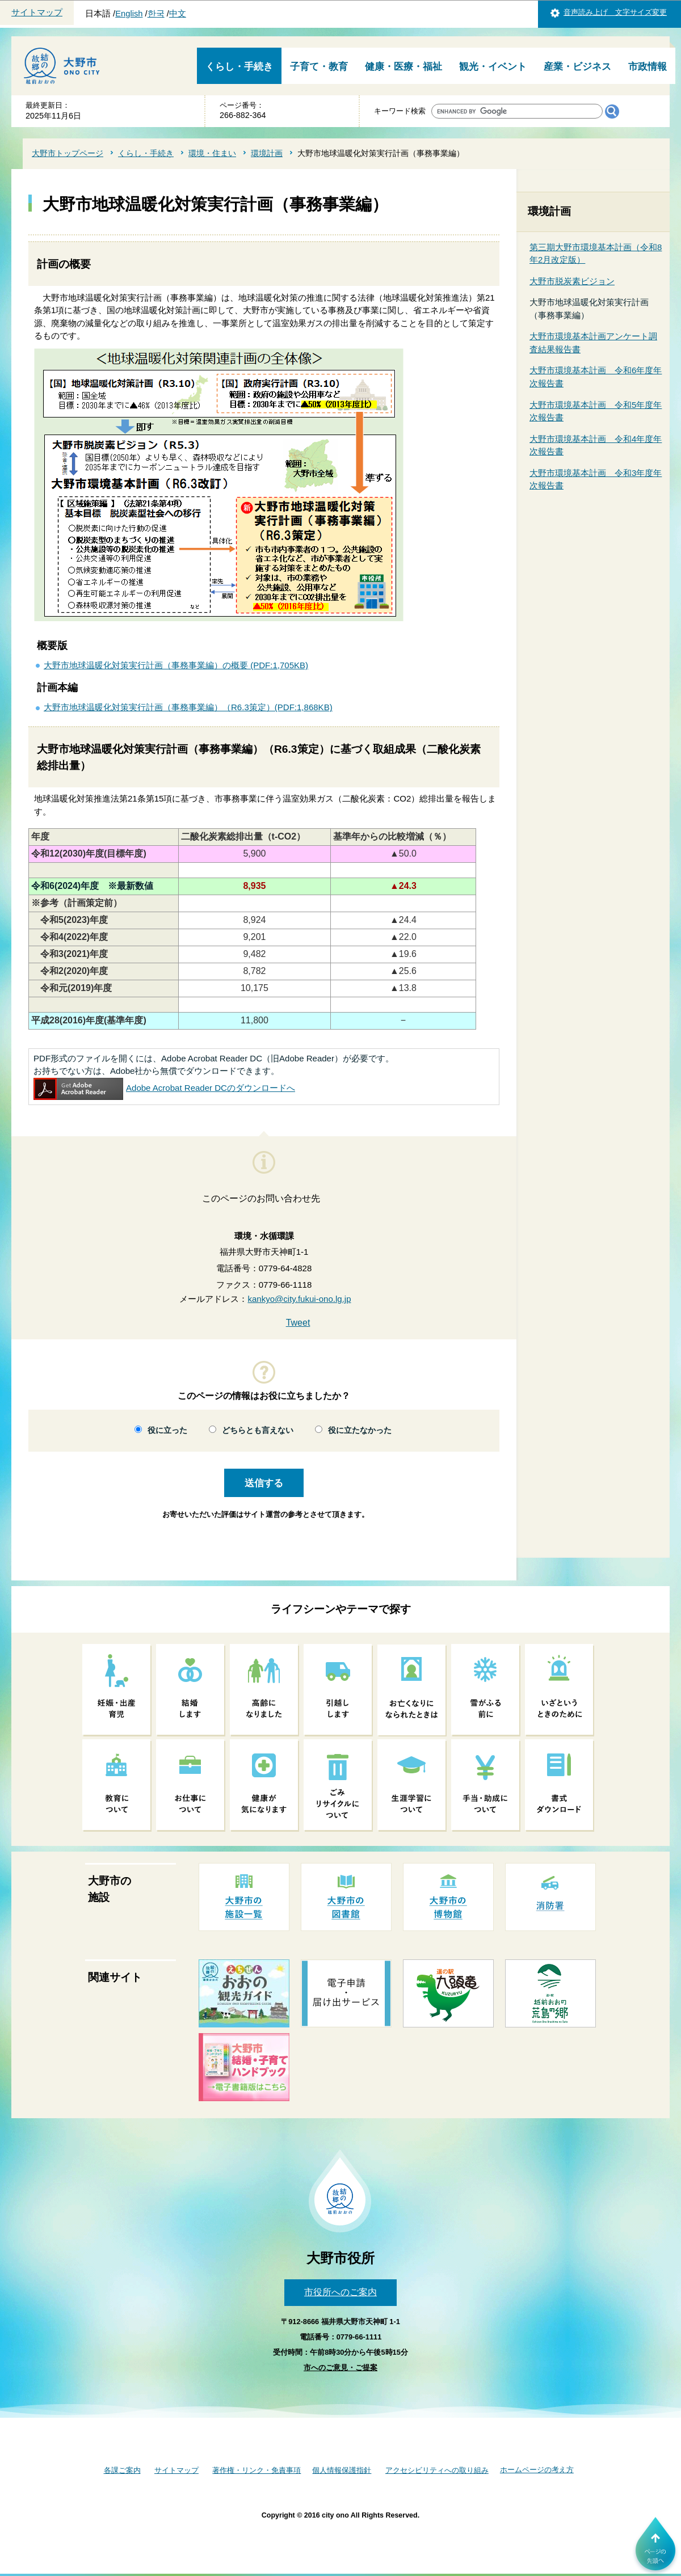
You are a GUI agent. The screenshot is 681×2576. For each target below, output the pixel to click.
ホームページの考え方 (537, 2469)
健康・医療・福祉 (403, 66)
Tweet (298, 1322)
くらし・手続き (239, 66)
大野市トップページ (67, 153)
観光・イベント (493, 66)
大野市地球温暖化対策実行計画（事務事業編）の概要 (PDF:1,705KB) (176, 665)
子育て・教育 (319, 66)
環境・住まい (212, 153)
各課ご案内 (122, 2470)
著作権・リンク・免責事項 (256, 2470)
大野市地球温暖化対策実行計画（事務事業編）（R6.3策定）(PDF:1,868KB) (188, 707)
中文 (177, 13)
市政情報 (647, 66)
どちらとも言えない (257, 1430)
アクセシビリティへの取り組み (437, 2470)
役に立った (167, 1430)
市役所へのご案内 (340, 2292)
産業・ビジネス (577, 66)
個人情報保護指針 (341, 2470)
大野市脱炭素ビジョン (572, 281)
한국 (156, 13)
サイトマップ (36, 12)
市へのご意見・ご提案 (340, 2367)
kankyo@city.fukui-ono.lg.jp (299, 1299)
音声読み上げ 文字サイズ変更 (615, 12)
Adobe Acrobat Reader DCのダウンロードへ (164, 1088)
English (128, 13)
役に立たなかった (360, 1430)
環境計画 (267, 153)
